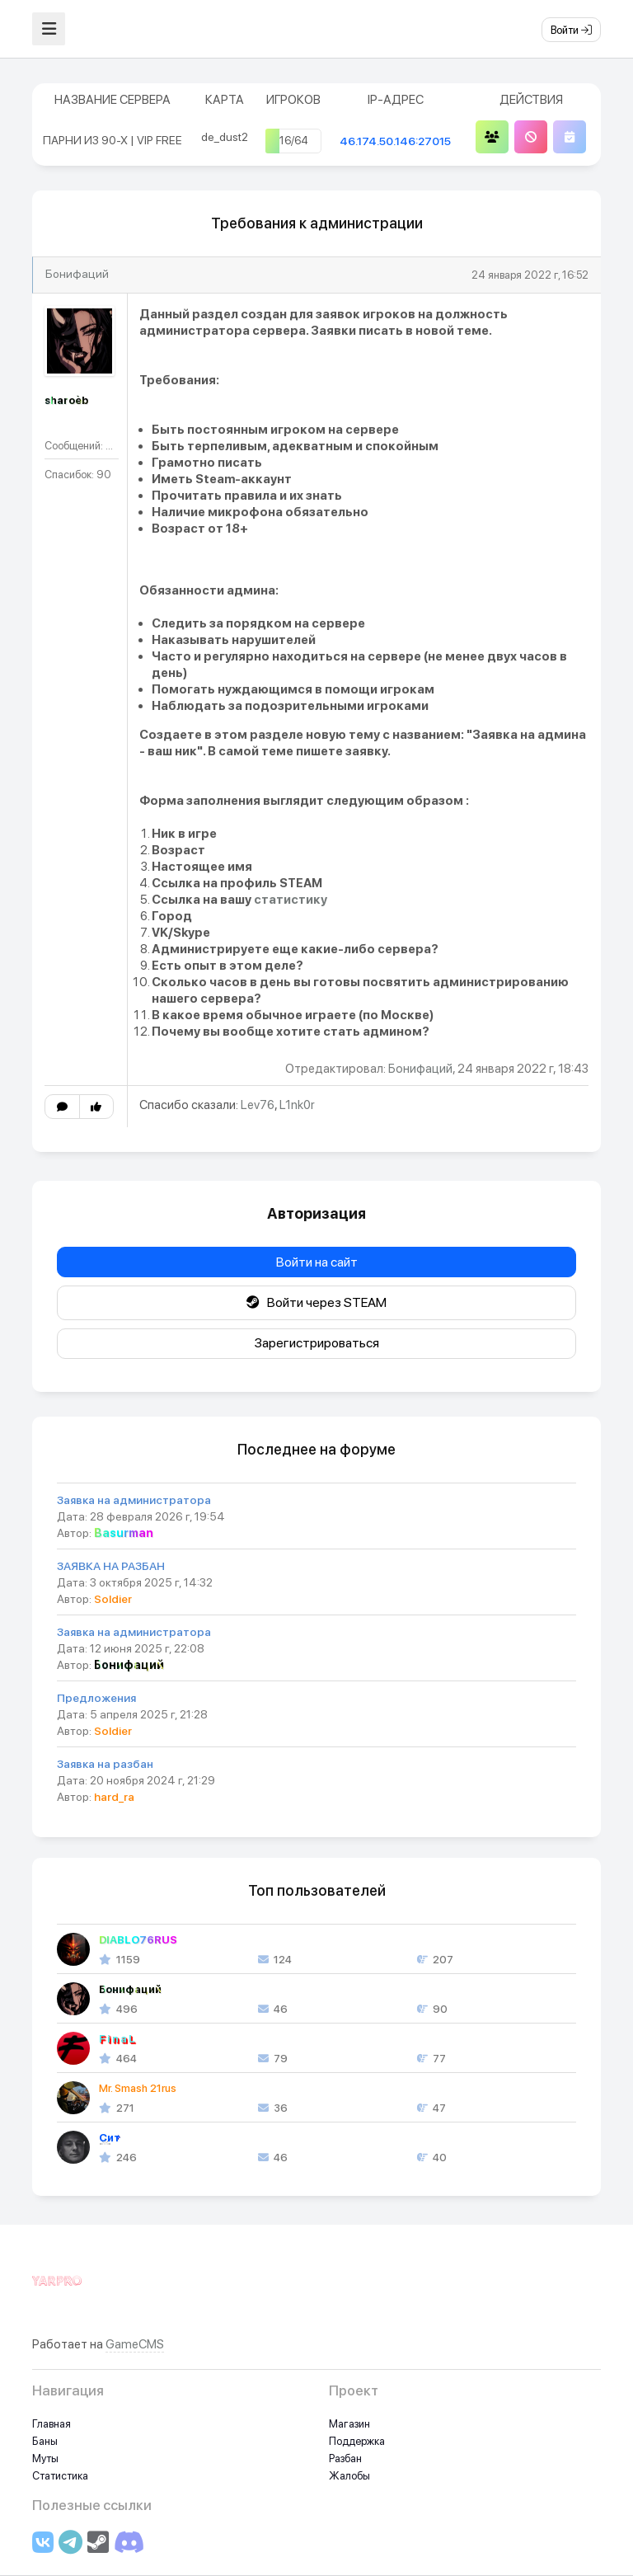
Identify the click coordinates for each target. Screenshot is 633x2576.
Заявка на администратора (134, 1500)
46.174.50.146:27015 (395, 141)
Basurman (123, 1532)
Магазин (349, 2424)
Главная (51, 2424)
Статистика (60, 2476)
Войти (571, 30)
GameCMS (135, 2344)
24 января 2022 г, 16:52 (529, 275)
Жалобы (349, 2476)
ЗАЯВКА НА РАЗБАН (111, 1565)
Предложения (96, 1697)
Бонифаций (77, 273)
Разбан (345, 2458)
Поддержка (357, 2441)
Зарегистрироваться (317, 1343)
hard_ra (114, 1796)
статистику (290, 899)
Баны (45, 2441)
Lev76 (257, 1105)
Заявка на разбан (105, 1763)
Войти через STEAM (316, 1302)
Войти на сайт (317, 1262)
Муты (45, 2458)
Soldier (113, 1598)
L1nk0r (297, 1105)
